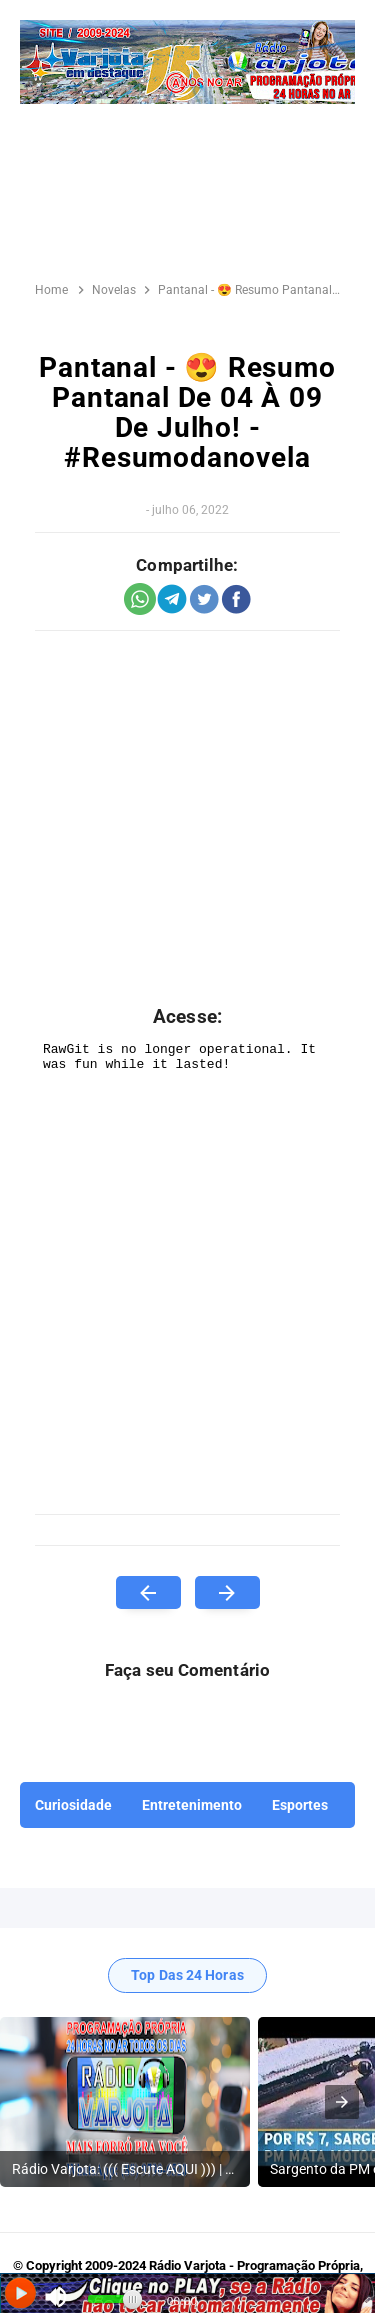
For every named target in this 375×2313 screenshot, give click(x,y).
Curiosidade (73, 1805)
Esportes (300, 1805)
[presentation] (342, 2102)
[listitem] (125, 2102)
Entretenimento (192, 1805)
